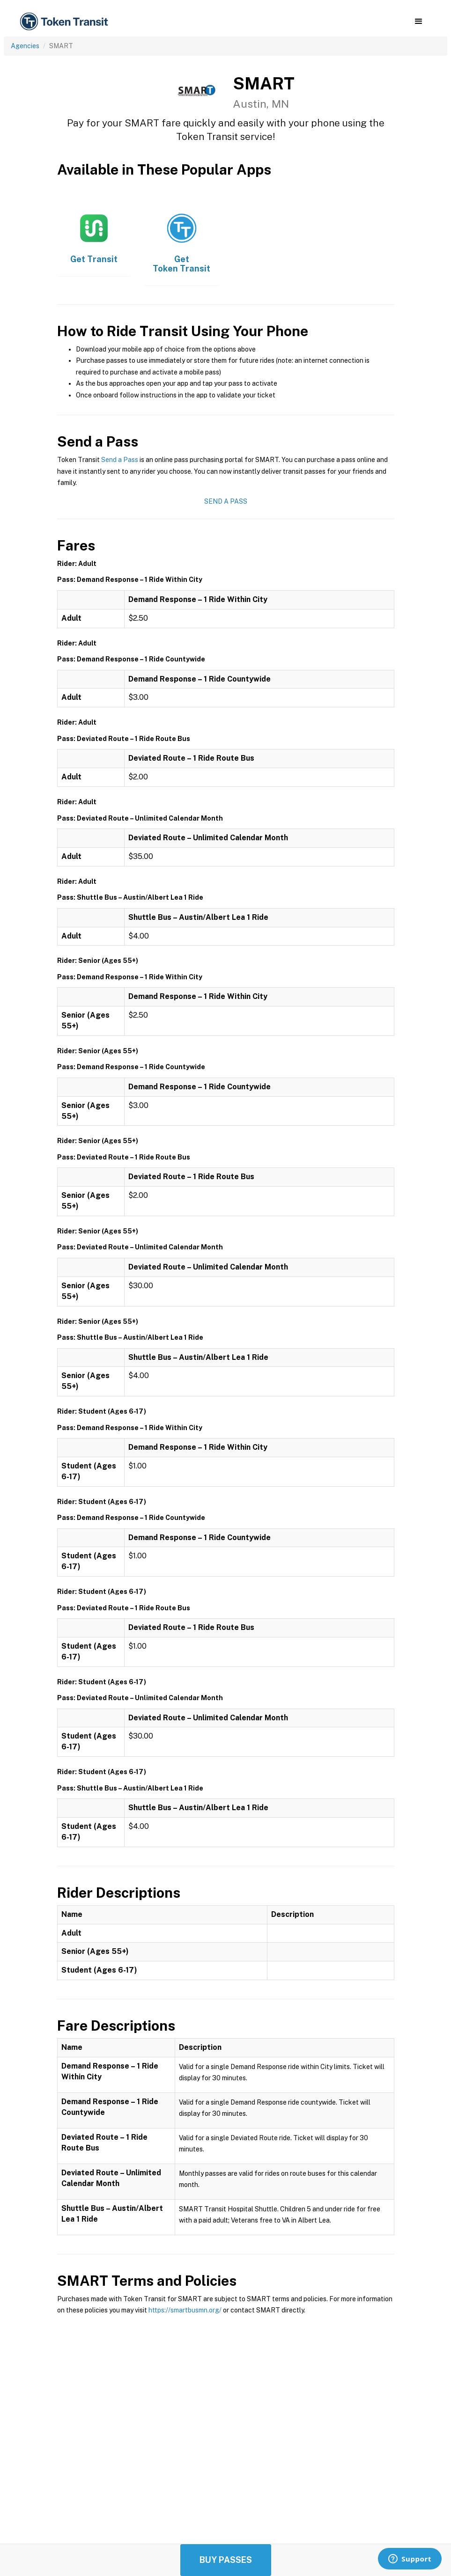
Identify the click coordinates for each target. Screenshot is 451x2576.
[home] (65, 21)
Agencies (25, 46)
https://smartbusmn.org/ (185, 2310)
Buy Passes (226, 2560)
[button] (418, 21)
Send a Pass (119, 459)
